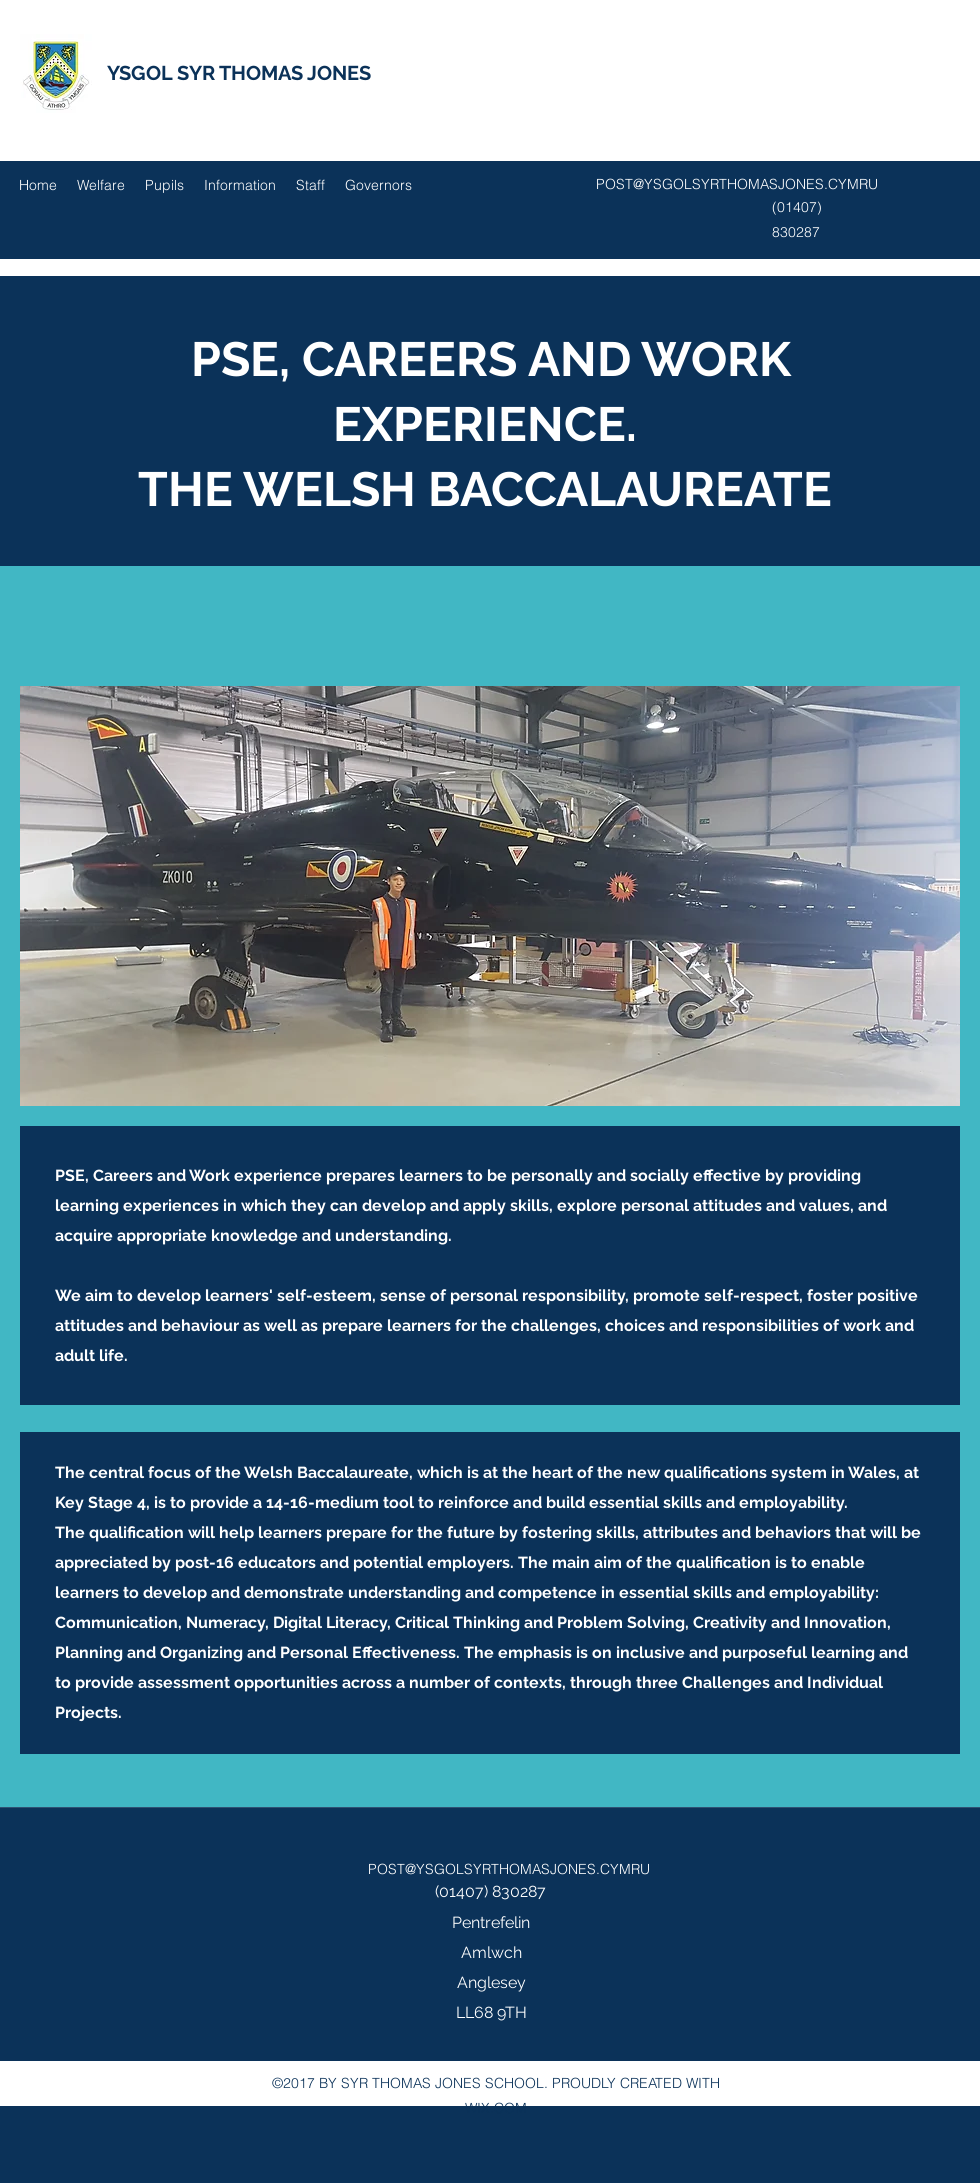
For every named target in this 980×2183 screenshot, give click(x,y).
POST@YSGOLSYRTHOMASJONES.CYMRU (737, 184)
